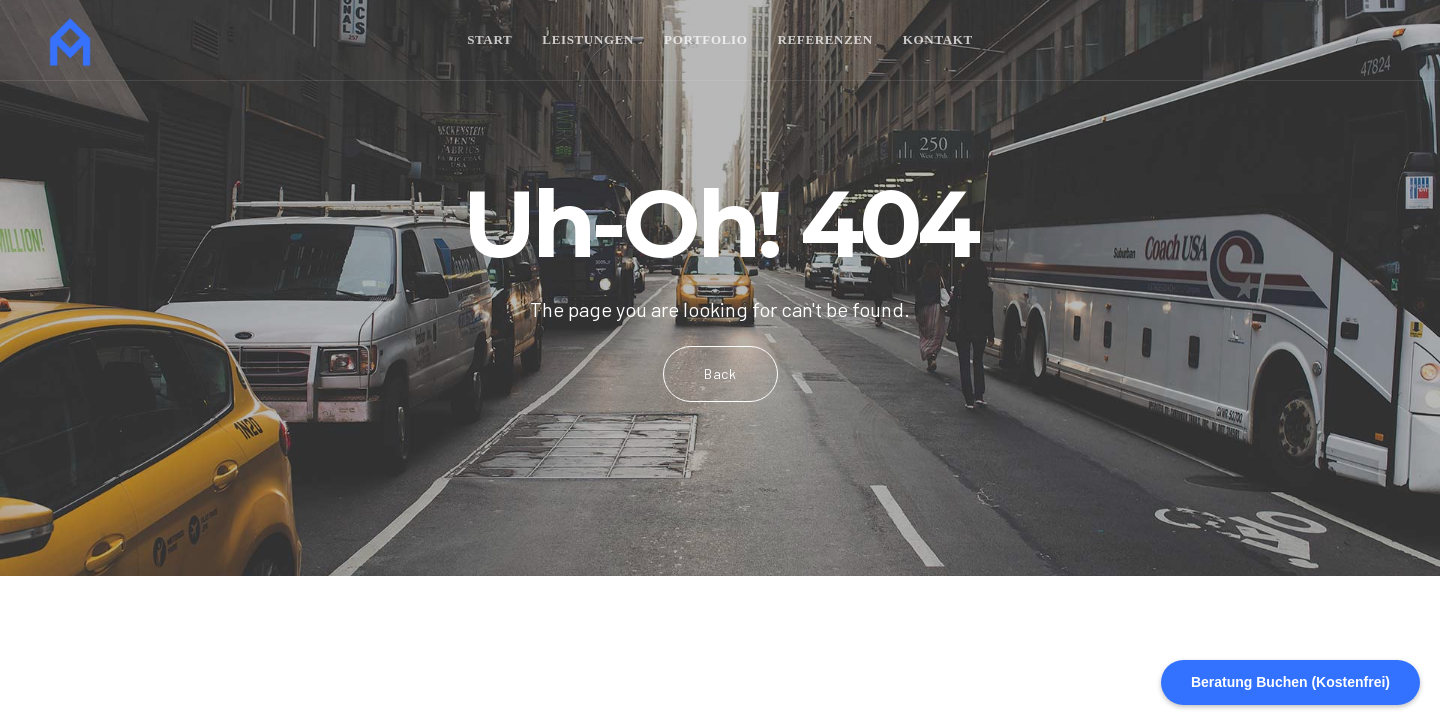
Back (720, 373)
